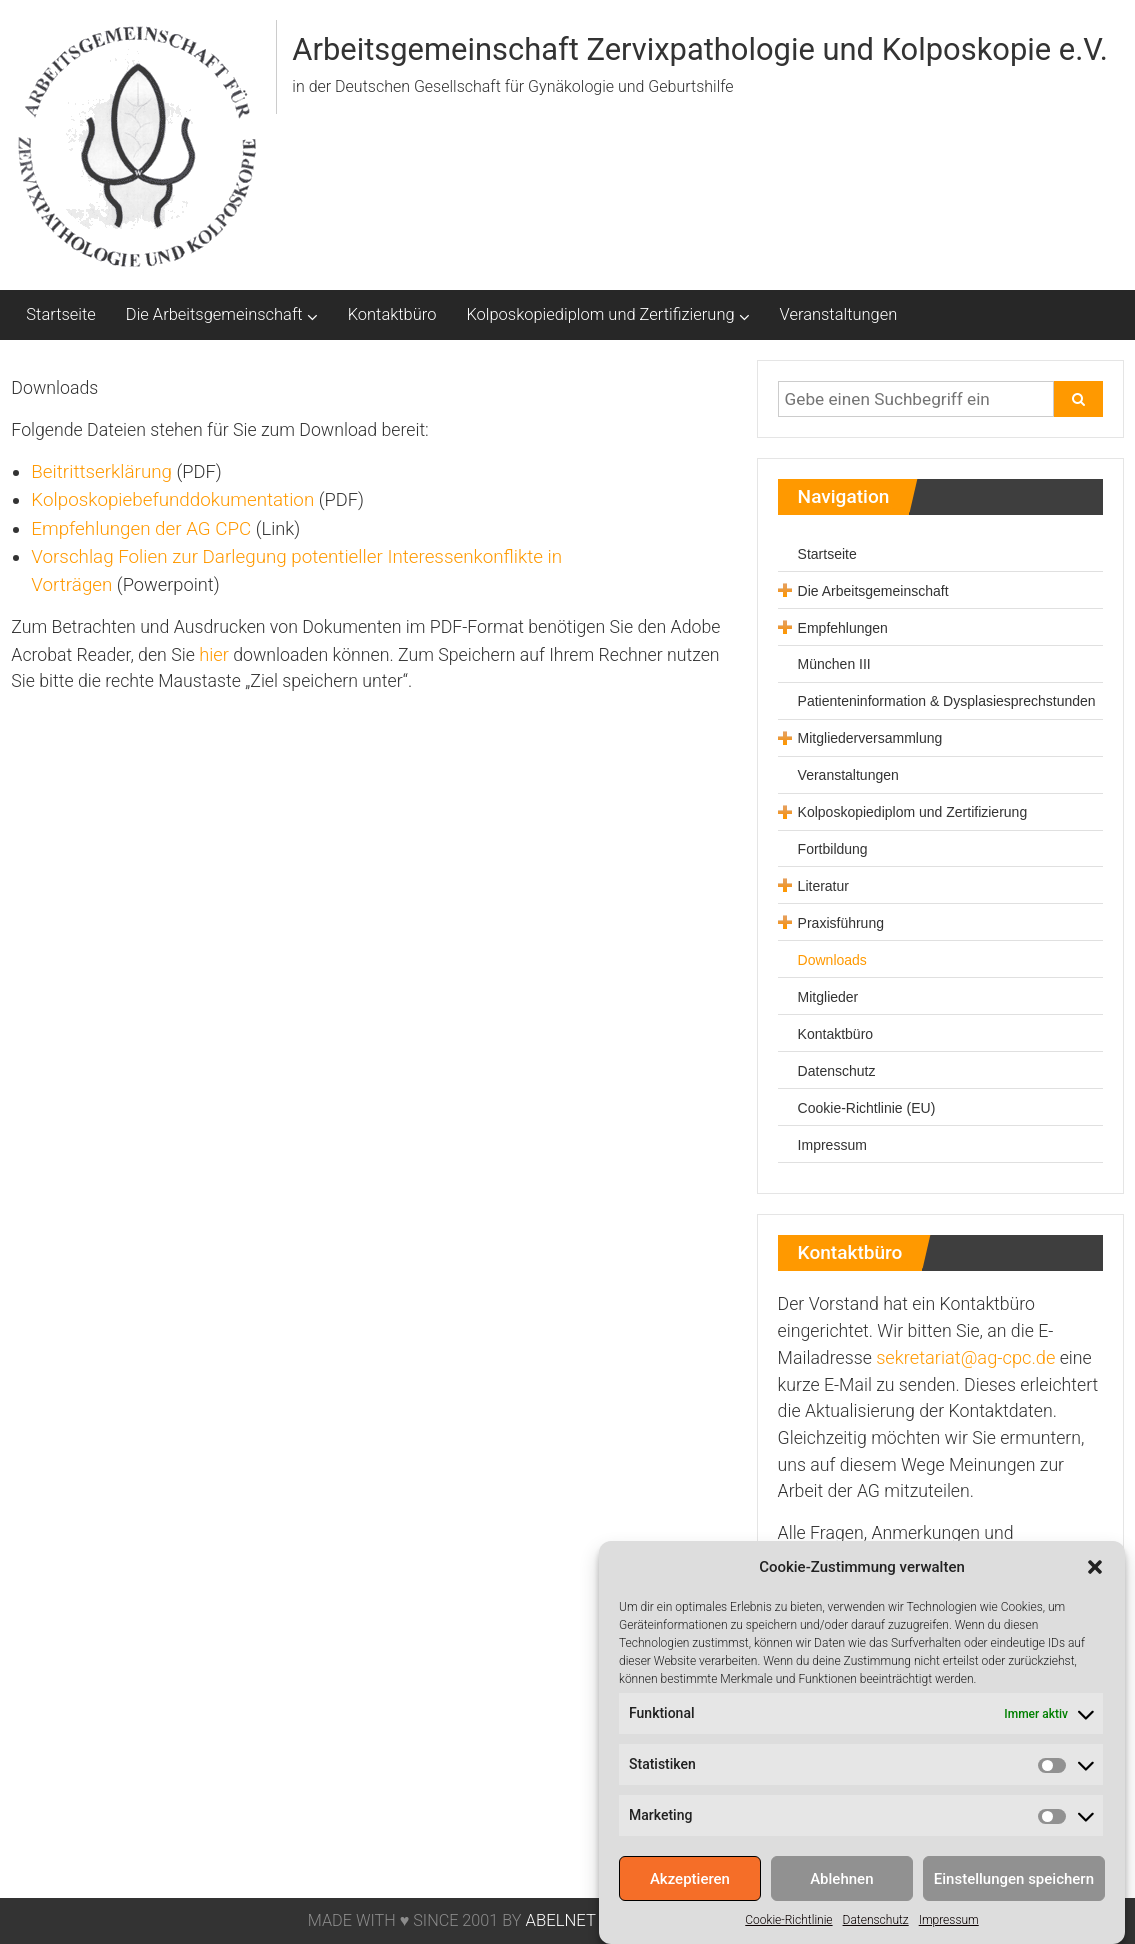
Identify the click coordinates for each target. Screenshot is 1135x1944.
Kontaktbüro (392, 314)
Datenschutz (876, 1930)
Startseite (61, 314)
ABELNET (560, 1920)
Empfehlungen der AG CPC (141, 529)
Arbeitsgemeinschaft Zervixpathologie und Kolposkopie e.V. (699, 49)
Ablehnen (841, 1889)
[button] (1095, 1577)
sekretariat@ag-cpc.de (965, 1357)
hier (214, 654)
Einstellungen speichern (1014, 1889)
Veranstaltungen (839, 314)
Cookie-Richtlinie (788, 1930)
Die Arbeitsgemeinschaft (214, 314)
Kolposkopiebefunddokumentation (172, 500)
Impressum (949, 1930)
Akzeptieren (690, 1889)
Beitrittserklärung (101, 472)
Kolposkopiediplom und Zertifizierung (600, 314)
